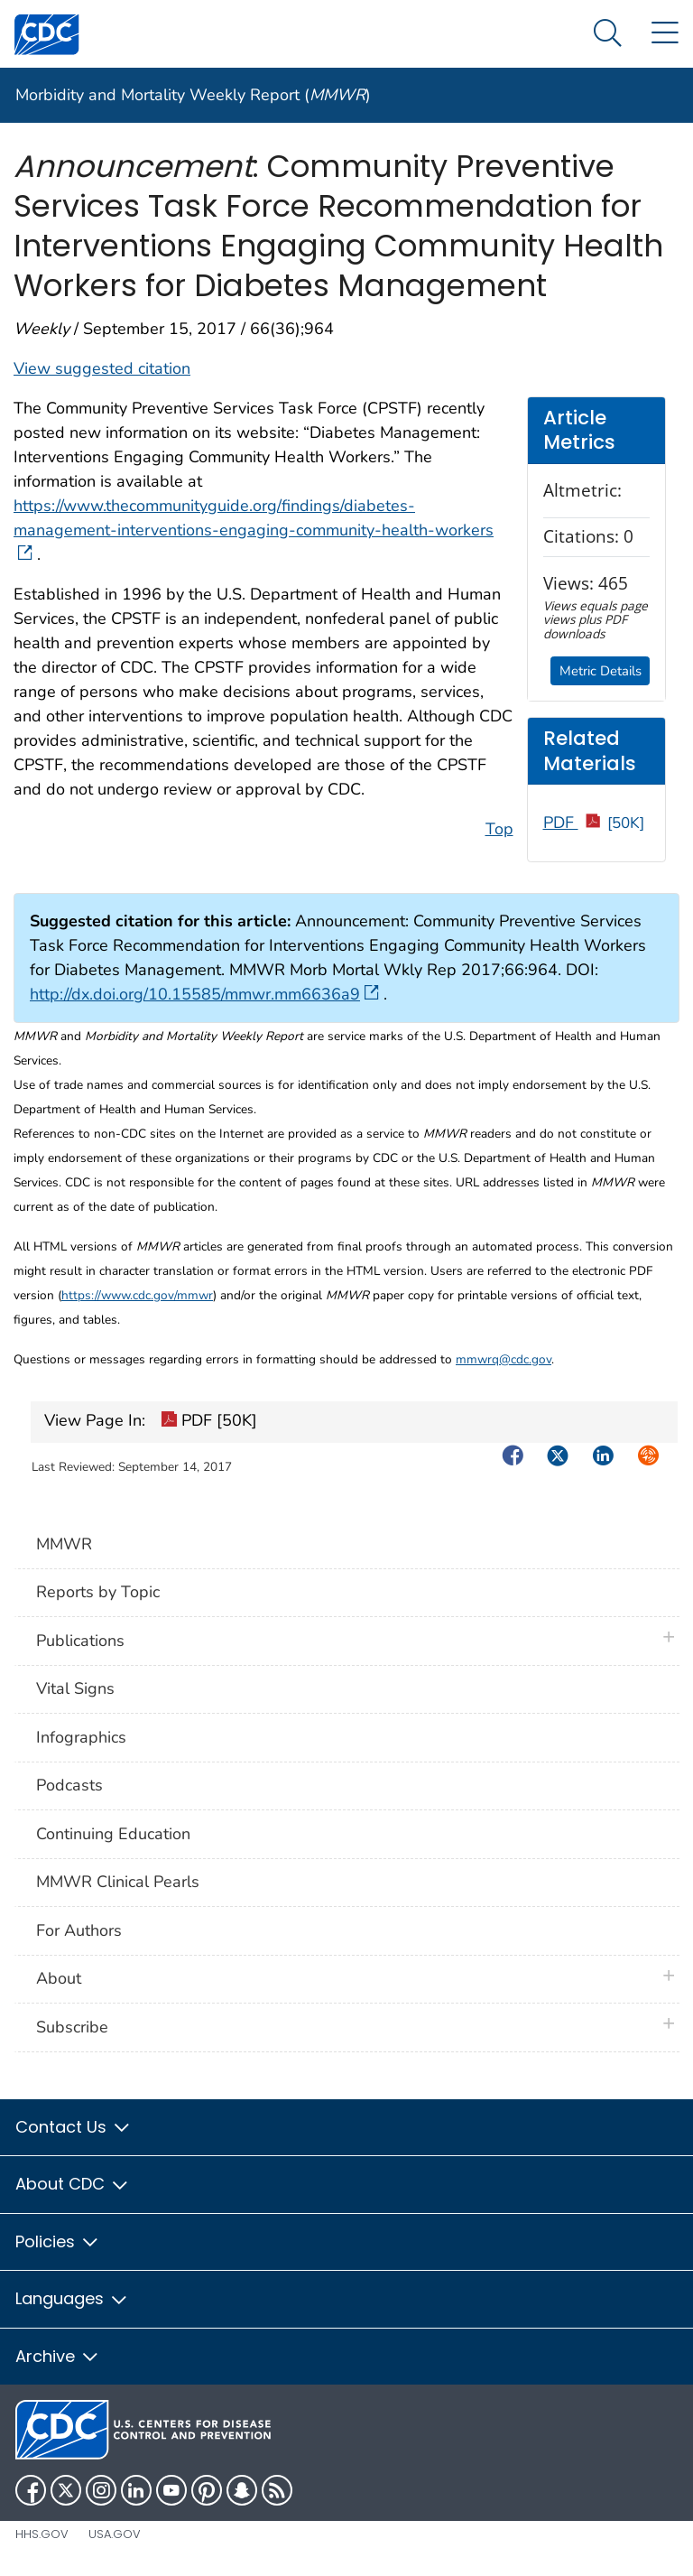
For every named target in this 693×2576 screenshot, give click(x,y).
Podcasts (69, 1785)
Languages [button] (72, 2298)
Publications (80, 1640)
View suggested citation (102, 368)
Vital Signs (75, 1688)
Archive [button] (57, 2356)
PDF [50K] (209, 1422)
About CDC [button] (72, 2183)
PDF (594, 822)
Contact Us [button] (73, 2127)
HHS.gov (42, 2534)
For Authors (79, 1930)
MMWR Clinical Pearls (117, 1881)
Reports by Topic (98, 1592)
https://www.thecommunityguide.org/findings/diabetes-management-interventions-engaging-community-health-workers (254, 530)
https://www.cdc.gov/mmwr (137, 1295)
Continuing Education (113, 1834)
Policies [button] (57, 2241)
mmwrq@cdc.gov (503, 1359)
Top (499, 829)
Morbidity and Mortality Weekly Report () (193, 95)
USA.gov (114, 2534)
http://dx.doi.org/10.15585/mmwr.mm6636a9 (204, 994)
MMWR (64, 1544)
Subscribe (72, 2027)
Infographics (81, 1737)
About (63, 1978)
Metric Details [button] (600, 671)
